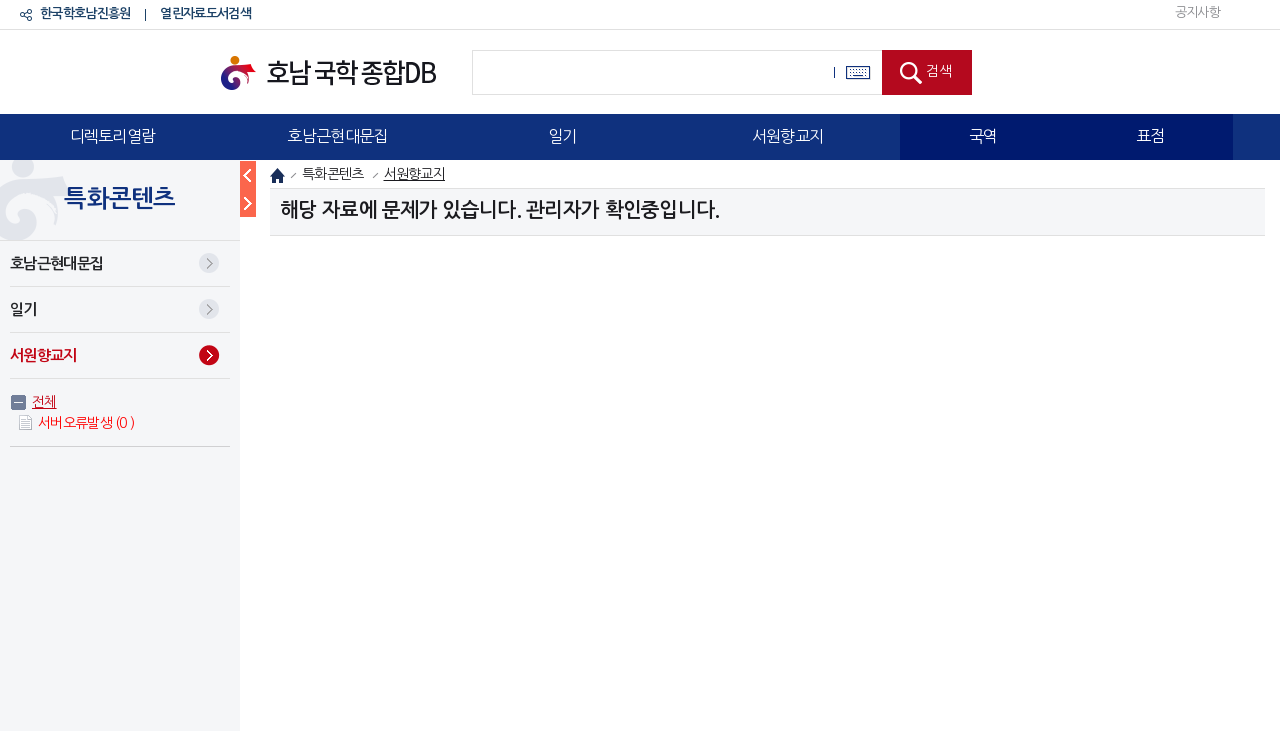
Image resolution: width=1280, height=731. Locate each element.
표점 (1150, 136)
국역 (983, 136)
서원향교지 (788, 136)
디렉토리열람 (113, 136)
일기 (562, 136)
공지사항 (1197, 12)
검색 (939, 71)
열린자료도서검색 (205, 13)
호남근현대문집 (337, 136)
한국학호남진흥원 (85, 13)
